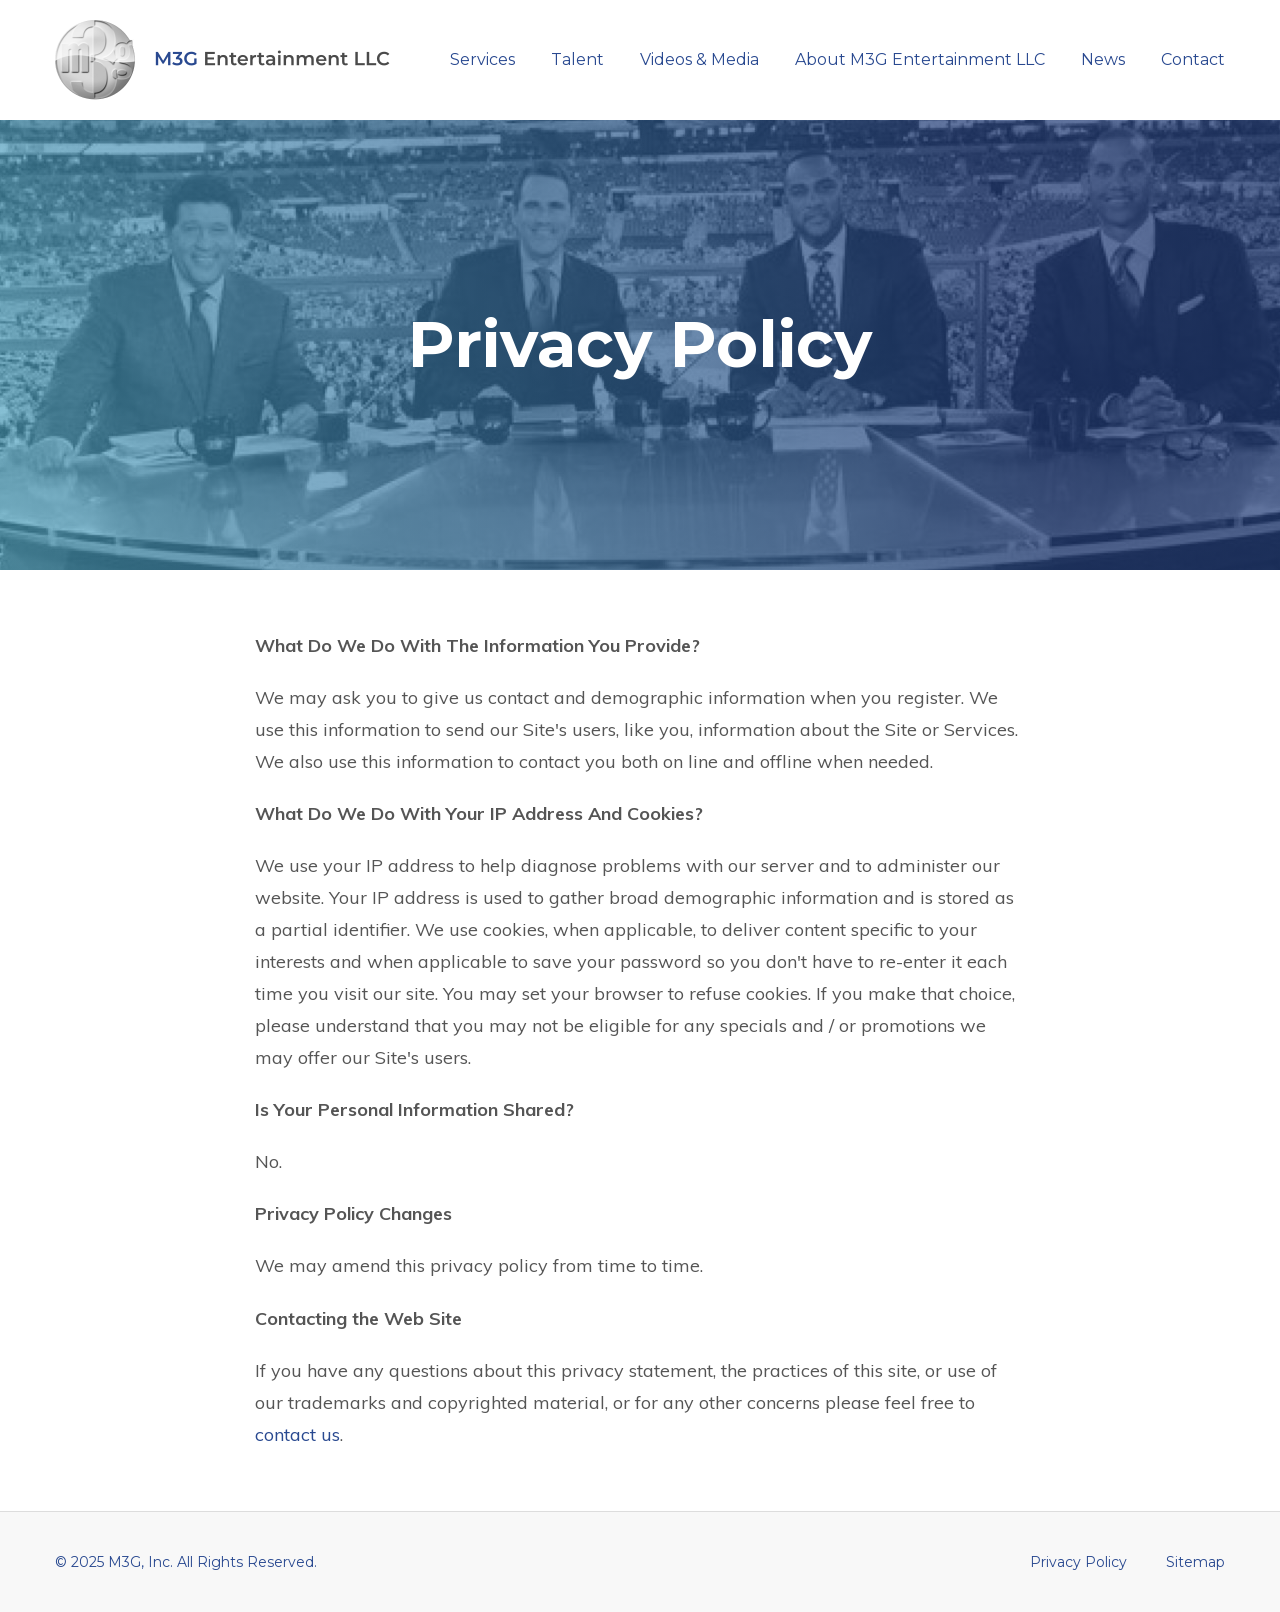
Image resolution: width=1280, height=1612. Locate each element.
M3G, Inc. (140, 1562)
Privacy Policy (1078, 1562)
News (1103, 59)
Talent (577, 59)
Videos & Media (699, 59)
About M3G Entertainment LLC (920, 59)
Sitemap (1195, 1562)
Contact (1193, 59)
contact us (297, 1434)
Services (482, 59)
